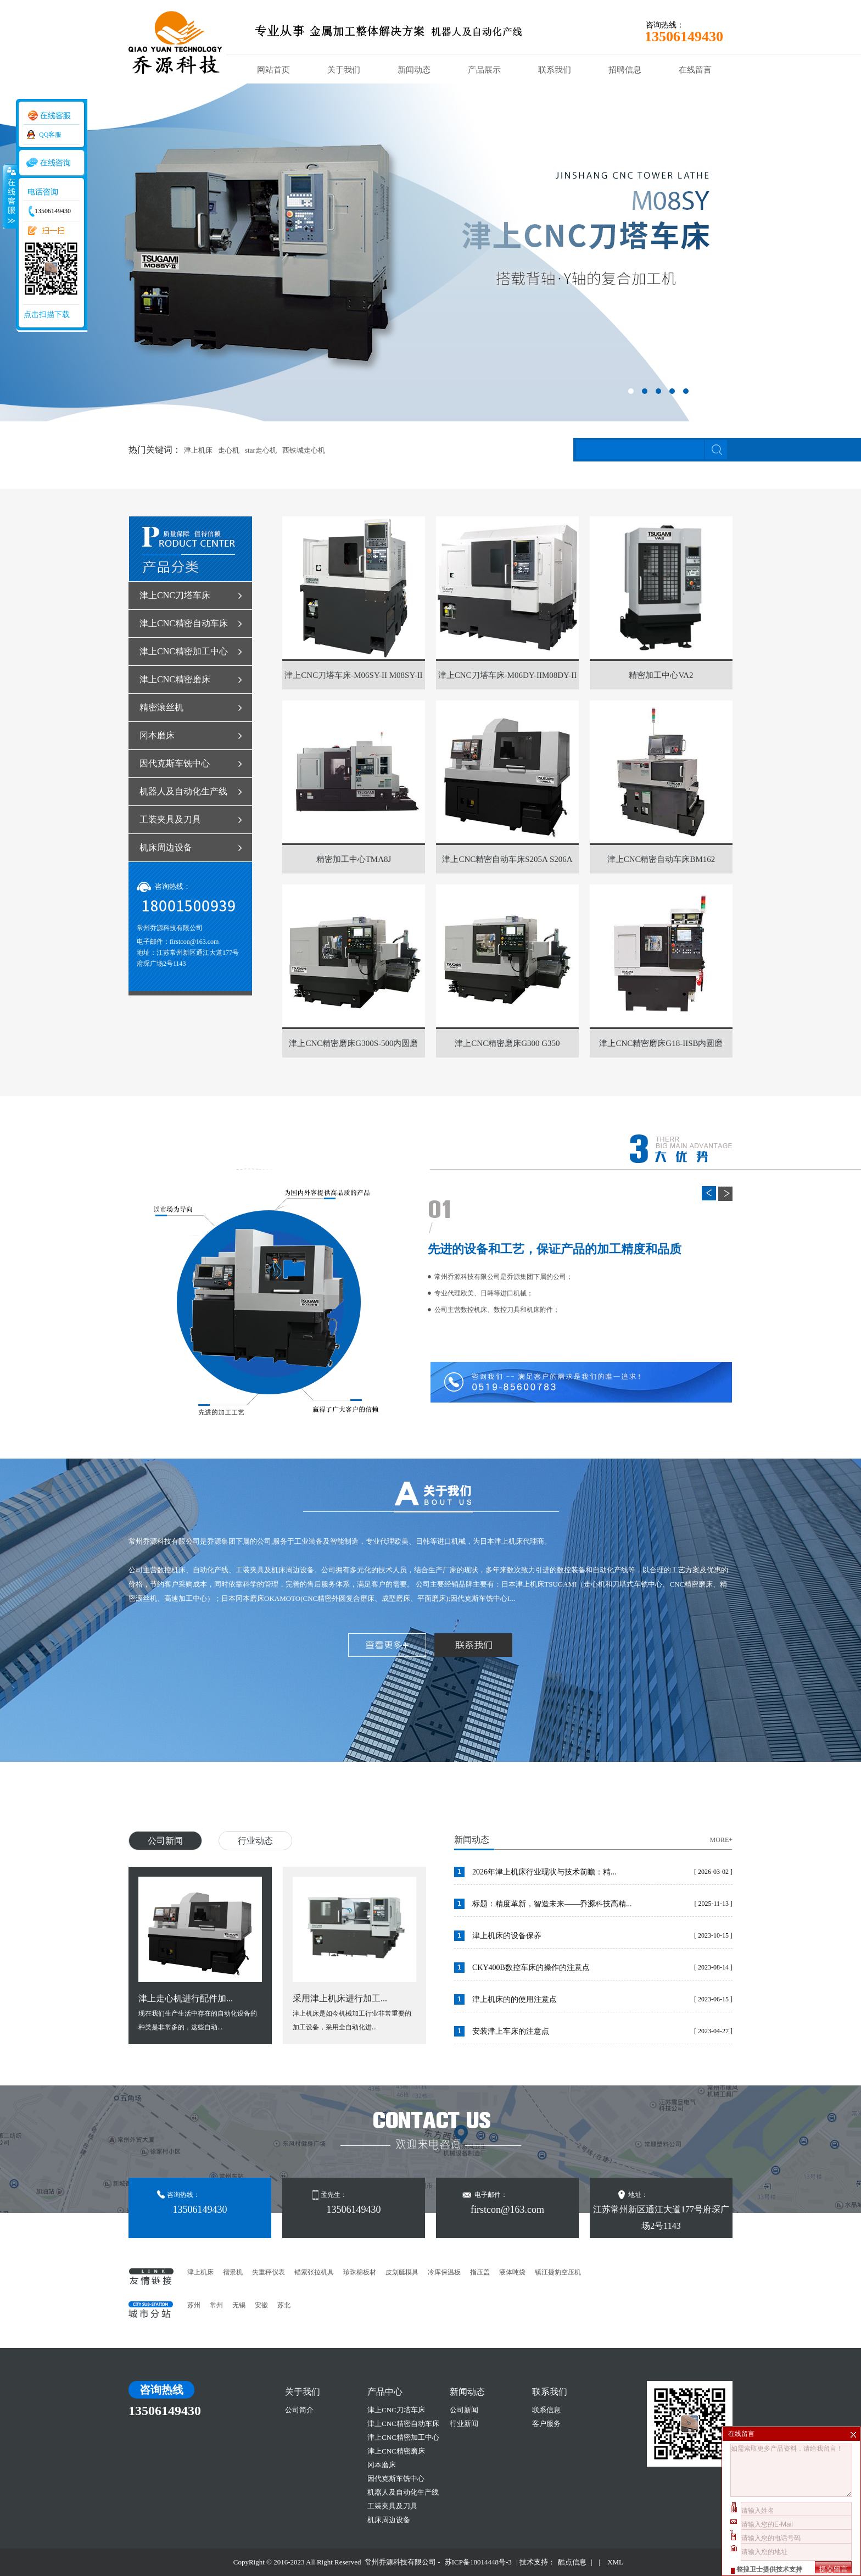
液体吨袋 (512, 2272)
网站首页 (273, 69)
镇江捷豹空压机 (558, 2272)
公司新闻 (165, 1840)
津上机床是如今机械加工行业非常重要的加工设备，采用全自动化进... (354, 1954)
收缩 (9, 196)
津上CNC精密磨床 (174, 679)
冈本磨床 (157, 735)
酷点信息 (572, 2562)
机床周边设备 (165, 847)
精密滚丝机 (161, 707)
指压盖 (480, 2272)
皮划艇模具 (401, 2272)
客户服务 (546, 2423)
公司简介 (299, 2410)
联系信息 (546, 2410)
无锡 (238, 2305)
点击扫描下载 (47, 314)
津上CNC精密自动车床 (183, 623)
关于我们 (343, 69)
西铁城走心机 (303, 450)
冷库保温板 (444, 2272)
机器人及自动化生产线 (183, 791)
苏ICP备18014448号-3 (478, 2562)
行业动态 (255, 1840)
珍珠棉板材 (359, 2272)
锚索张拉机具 (314, 2272)
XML (615, 2562)
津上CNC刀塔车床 (174, 595)
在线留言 (695, 69)
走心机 (228, 450)
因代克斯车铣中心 (174, 763)
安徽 (261, 2305)
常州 (216, 2305)
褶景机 (233, 2272)
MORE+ (721, 1840)
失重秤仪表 (268, 2272)
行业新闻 (464, 2423)
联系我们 (554, 69)
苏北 (283, 2305)
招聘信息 (624, 69)
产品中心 (384, 2391)
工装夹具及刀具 (170, 819)
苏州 (193, 2305)
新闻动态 (414, 69)
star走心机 (261, 450)
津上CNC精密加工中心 (183, 651)
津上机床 (198, 450)
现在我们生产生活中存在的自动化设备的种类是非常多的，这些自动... (200, 1954)
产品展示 (484, 69)
